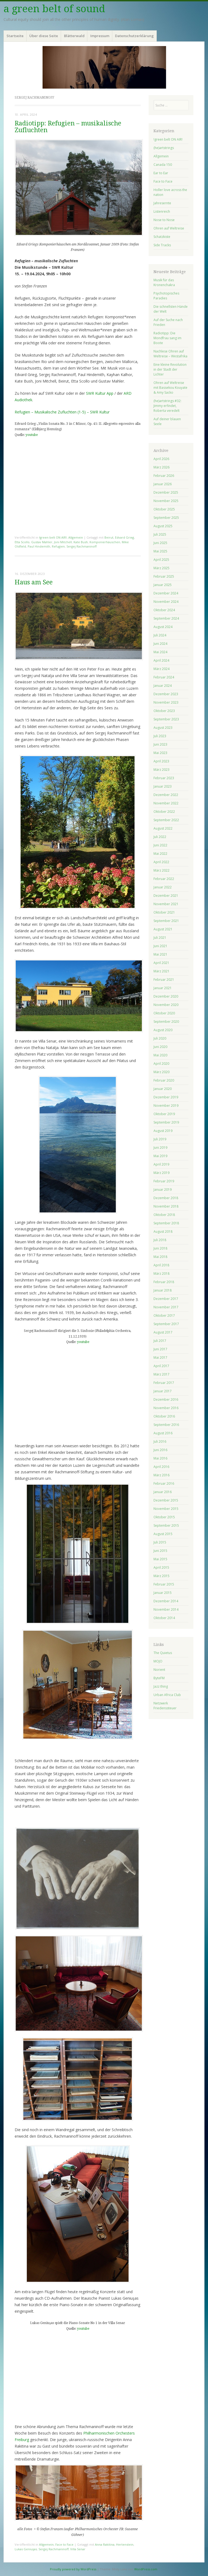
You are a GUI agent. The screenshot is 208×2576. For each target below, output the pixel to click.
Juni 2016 (160, 1450)
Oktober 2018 (164, 1214)
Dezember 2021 (165, 895)
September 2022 (166, 820)
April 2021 (161, 962)
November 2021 (165, 904)
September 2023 (166, 719)
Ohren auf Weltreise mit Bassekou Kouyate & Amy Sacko (170, 387)
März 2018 (161, 1273)
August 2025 (162, 526)
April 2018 (161, 1265)
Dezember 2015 (165, 1500)
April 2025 (161, 559)
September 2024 (166, 618)
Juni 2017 (160, 1349)
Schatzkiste (161, 236)
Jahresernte (162, 203)
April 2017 (161, 1366)
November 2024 (165, 601)
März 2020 (161, 1072)
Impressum (99, 35)
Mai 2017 (160, 1357)
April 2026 (161, 459)
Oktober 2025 (164, 509)
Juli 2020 (159, 1038)
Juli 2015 (159, 1542)
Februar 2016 (163, 1483)
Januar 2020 (162, 1088)
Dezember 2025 (165, 492)
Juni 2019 (160, 1147)
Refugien (58, 546)
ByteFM (159, 1678)
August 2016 (162, 1433)
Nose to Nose (164, 220)
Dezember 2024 (165, 593)
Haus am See (34, 582)
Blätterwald (74, 35)
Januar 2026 (162, 484)
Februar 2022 (163, 878)
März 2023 (161, 769)
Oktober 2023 (164, 710)
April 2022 (161, 862)
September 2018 (166, 1223)
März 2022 (161, 870)
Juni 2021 (160, 946)
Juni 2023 (160, 744)
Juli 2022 (159, 836)
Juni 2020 (160, 1046)
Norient (159, 1669)
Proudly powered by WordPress (73, 2569)
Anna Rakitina (104, 2544)
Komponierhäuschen (104, 542)
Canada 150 (162, 164)
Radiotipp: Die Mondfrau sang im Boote (167, 338)
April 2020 (161, 1063)
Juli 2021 (159, 937)
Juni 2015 (160, 1550)
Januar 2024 (162, 685)
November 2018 (165, 1206)
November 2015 (165, 1508)
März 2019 (161, 1172)
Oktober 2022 (164, 811)
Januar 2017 (162, 1391)
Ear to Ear (160, 173)
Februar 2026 (163, 475)
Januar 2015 (162, 1592)
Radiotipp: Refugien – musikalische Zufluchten (68, 127)
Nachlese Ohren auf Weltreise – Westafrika (170, 353)
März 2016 (161, 1475)
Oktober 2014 (164, 1618)
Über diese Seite (43, 35)
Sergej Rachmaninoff (81, 546)
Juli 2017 (159, 1340)
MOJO (157, 1661)
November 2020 (165, 1004)
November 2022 (165, 803)
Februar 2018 (163, 1282)
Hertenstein (124, 2544)
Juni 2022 (160, 845)
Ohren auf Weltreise (168, 228)
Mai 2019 (160, 1156)
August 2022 (162, 828)
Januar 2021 (162, 988)
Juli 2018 (159, 1240)
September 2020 (166, 1021)
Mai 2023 (160, 752)
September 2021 (166, 920)
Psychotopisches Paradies (166, 295)
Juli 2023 (159, 736)
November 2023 (165, 702)
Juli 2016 (159, 1441)
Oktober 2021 (164, 912)
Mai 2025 (160, 551)
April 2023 (161, 761)
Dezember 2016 (165, 1399)
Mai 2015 (160, 1559)
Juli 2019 (159, 1139)
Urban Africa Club (167, 1694)
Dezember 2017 (165, 1298)
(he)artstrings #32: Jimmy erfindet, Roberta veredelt (167, 406)
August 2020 (162, 1030)
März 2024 (161, 668)
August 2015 (162, 1534)
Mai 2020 (160, 1055)
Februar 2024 (163, 677)
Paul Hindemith (39, 546)
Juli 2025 (159, 534)
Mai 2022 (160, 853)
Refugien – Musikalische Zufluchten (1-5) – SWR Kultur (62, 412)
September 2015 (166, 1525)
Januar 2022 (162, 887)
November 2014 (165, 1609)
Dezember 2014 (165, 1601)
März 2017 (161, 1374)
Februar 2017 (163, 1382)
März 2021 (161, 971)
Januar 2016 (162, 1492)
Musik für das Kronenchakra (164, 282)
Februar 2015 (163, 1584)
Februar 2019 (163, 1181)
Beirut (108, 537)
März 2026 (161, 467)
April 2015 (161, 1567)
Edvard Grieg (124, 537)
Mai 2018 (160, 1256)
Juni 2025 (160, 543)
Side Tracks (162, 245)
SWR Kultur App (99, 393)
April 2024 (161, 660)
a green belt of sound (54, 9)
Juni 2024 (160, 643)
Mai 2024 (160, 652)
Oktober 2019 (164, 1114)
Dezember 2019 (165, 1097)
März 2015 (161, 1576)
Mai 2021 (160, 954)
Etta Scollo (22, 542)
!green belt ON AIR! (53, 537)
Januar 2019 (162, 1189)
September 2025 (166, 517)
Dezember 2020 (165, 996)
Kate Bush (80, 542)
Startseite (15, 35)
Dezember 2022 (165, 794)
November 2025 (165, 501)
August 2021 (162, 929)
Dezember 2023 (165, 694)
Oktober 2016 (164, 1416)
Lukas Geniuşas (26, 2549)
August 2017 (162, 1332)
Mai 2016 (160, 1458)
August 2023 (162, 727)
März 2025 (161, 568)
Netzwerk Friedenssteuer (165, 1705)
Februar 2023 (163, 778)
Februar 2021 (163, 979)
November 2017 (165, 1307)
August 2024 (162, 626)
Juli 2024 (159, 635)
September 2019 (166, 1122)
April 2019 (161, 1164)
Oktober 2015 (164, 1517)
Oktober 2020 (164, 1013)
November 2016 (165, 1408)
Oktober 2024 (164, 610)
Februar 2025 (163, 576)
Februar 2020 (163, 1080)
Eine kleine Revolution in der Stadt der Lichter (170, 369)
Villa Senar (77, 2549)
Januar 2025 (162, 584)
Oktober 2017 (164, 1315)
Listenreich (161, 211)
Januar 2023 (162, 786)
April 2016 (161, 1466)
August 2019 (162, 1130)
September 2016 (166, 1424)
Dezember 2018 (165, 1198)
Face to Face (64, 2544)
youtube (31, 435)
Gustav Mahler (41, 542)
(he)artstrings (163, 147)
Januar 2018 (162, 1290)
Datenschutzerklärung (134, 35)
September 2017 (166, 1324)
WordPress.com (145, 2569)
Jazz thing (160, 1686)
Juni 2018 (160, 1248)
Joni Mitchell (63, 542)
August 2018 (162, 1231)
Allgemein (75, 537)
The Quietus (162, 1653)
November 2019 (165, 1105)
